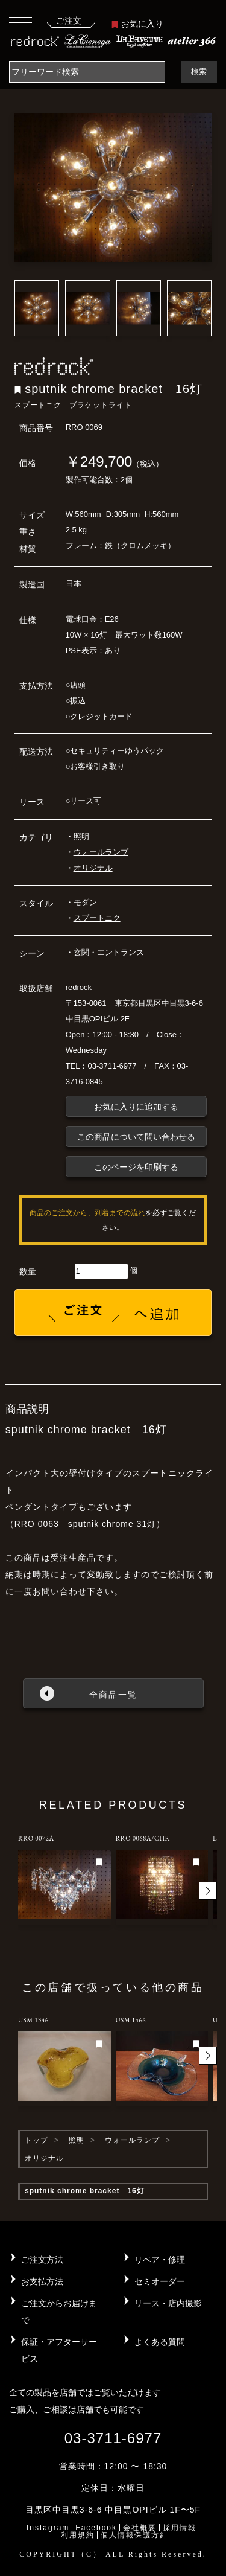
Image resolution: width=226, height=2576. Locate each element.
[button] (208, 1891)
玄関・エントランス (109, 952)
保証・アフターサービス (59, 2350)
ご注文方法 (42, 2259)
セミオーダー (159, 2281)
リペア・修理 (159, 2259)
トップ (36, 2140)
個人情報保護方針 (134, 2535)
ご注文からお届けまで (59, 2311)
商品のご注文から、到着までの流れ (87, 1213)
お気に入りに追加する (136, 1106)
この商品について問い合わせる (136, 1137)
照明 (81, 836)
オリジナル (93, 867)
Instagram (48, 2527)
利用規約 (78, 2535)
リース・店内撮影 (168, 2303)
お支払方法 (42, 2281)
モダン (85, 902)
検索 (199, 71)
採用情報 (179, 2527)
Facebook (96, 2527)
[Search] (87, 72)
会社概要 (140, 2527)
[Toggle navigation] (20, 22)
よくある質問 (159, 2342)
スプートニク (97, 917)
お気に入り (137, 23)
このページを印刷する (136, 1167)
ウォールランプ (101, 852)
